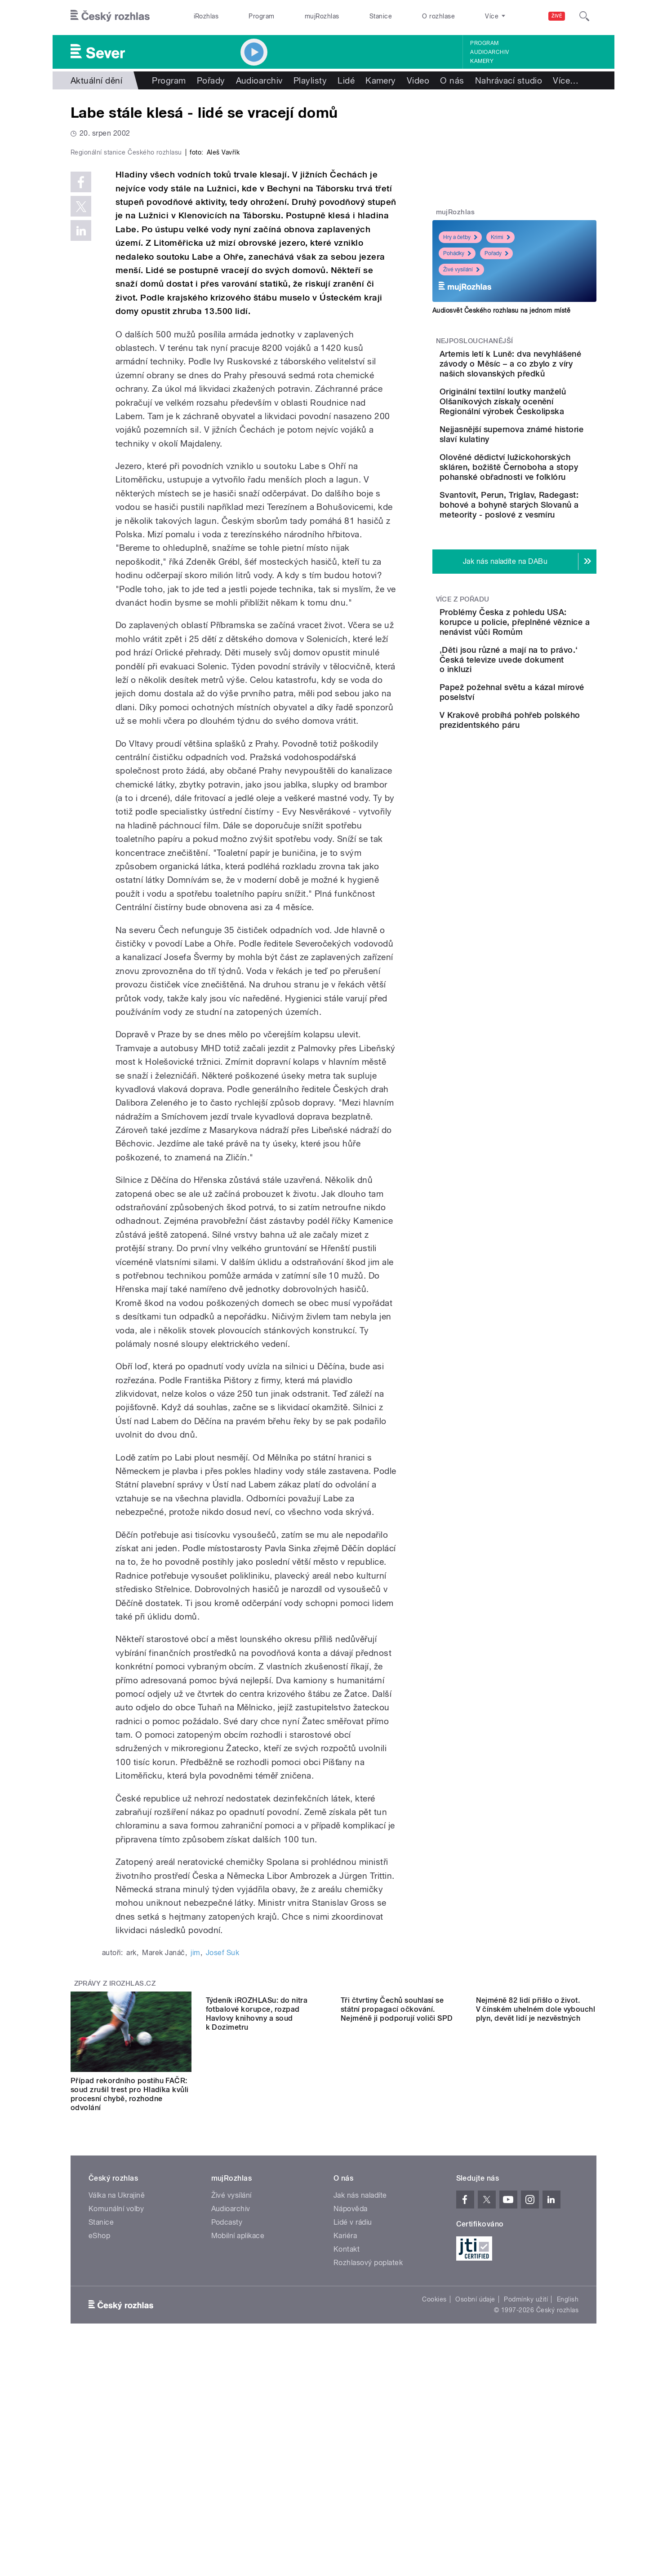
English (567, 2489)
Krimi (500, 237)
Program (261, 16)
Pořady (211, 80)
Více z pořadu (462, 671)
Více (565, 80)
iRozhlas (206, 16)
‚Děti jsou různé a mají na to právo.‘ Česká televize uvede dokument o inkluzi (540, 741)
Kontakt (347, 2439)
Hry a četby (460, 237)
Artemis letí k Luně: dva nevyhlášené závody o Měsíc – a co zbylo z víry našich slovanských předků (542, 368)
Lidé (346, 80)
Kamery (482, 61)
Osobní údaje (475, 2489)
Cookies (434, 2489)
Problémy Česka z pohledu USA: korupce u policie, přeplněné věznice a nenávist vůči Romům (542, 698)
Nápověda (351, 2399)
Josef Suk (222, 2143)
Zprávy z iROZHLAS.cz (115, 2174)
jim (195, 2143)
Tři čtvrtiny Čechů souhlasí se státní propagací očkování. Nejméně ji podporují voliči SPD (397, 2280)
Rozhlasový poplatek (368, 2453)
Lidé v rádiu (353, 2412)
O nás (452, 80)
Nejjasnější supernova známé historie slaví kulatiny (532, 459)
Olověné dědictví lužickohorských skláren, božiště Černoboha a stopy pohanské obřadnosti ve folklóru (543, 509)
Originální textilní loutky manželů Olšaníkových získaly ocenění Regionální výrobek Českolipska (541, 416)
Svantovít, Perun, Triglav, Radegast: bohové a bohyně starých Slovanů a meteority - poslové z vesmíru (540, 566)
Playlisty (310, 80)
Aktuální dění (96, 80)
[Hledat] (584, 16)
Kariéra (345, 2426)
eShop (99, 2426)
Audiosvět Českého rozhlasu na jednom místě (501, 310)
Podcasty (227, 2412)
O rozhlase (438, 16)
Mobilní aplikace (238, 2426)
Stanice (380, 16)
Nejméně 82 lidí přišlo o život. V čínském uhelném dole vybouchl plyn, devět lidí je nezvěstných (536, 2280)
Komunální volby (116, 2399)
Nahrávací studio (508, 80)
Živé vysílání (461, 269)
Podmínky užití (526, 2489)
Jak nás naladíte (360, 2385)
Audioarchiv (489, 52)
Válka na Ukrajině (117, 2385)
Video (418, 80)
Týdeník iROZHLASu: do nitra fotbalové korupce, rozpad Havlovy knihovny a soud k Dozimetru (257, 2284)
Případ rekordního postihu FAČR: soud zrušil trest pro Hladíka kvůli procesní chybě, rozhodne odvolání (130, 2284)
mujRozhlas (322, 16)
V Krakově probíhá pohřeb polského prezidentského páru (541, 823)
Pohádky (457, 253)
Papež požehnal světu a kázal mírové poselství (536, 777)
